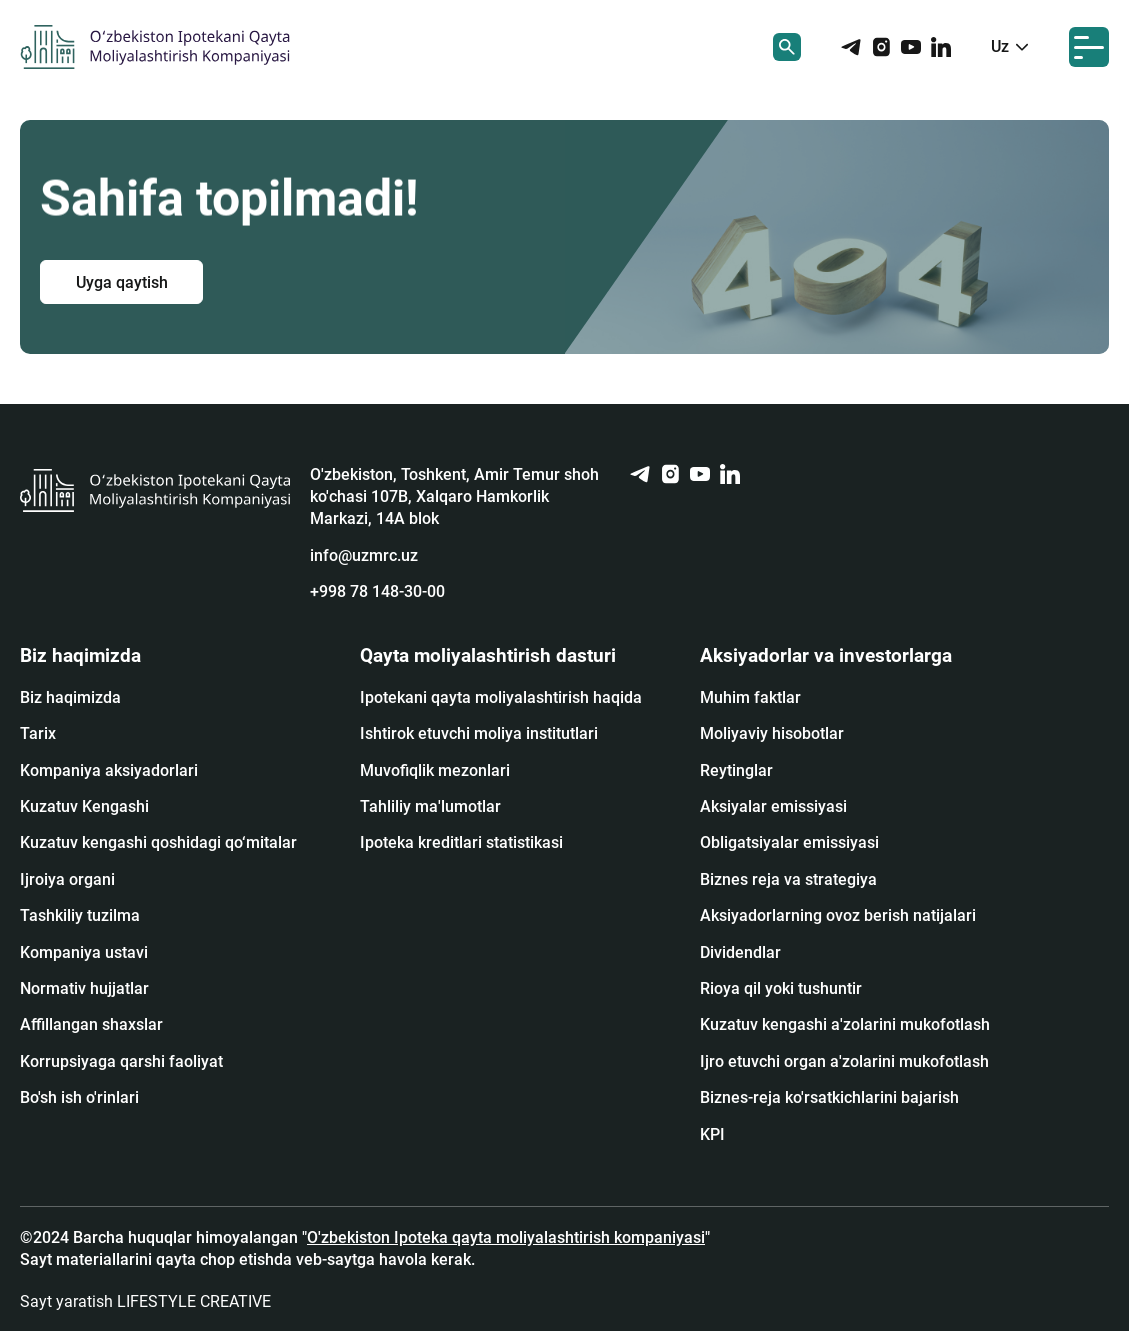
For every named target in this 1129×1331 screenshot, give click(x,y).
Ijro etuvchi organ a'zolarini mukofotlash (844, 1061)
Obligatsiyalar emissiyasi (789, 842)
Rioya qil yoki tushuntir (781, 988)
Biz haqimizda (70, 697)
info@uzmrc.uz (364, 555)
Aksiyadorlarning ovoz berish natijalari (838, 915)
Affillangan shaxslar (91, 1024)
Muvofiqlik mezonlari (435, 770)
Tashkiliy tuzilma (80, 915)
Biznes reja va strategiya (788, 879)
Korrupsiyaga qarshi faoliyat (121, 1061)
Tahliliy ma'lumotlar (430, 806)
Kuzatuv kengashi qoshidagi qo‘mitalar (158, 842)
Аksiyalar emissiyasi (773, 806)
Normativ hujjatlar (84, 988)
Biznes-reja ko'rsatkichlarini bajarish (829, 1097)
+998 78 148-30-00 (377, 591)
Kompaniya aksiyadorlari (109, 770)
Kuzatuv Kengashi (84, 806)
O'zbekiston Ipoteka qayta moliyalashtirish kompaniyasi (506, 1237)
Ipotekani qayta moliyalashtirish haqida (501, 697)
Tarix (38, 733)
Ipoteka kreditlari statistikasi (461, 842)
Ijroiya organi (67, 879)
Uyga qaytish (122, 281)
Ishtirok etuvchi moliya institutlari (479, 733)
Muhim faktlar (750, 697)
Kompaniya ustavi (84, 952)
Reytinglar (736, 770)
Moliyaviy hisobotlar (772, 733)
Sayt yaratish (145, 1301)
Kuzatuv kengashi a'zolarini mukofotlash (845, 1024)
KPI (712, 1134)
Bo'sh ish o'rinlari (79, 1097)
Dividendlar (740, 952)
